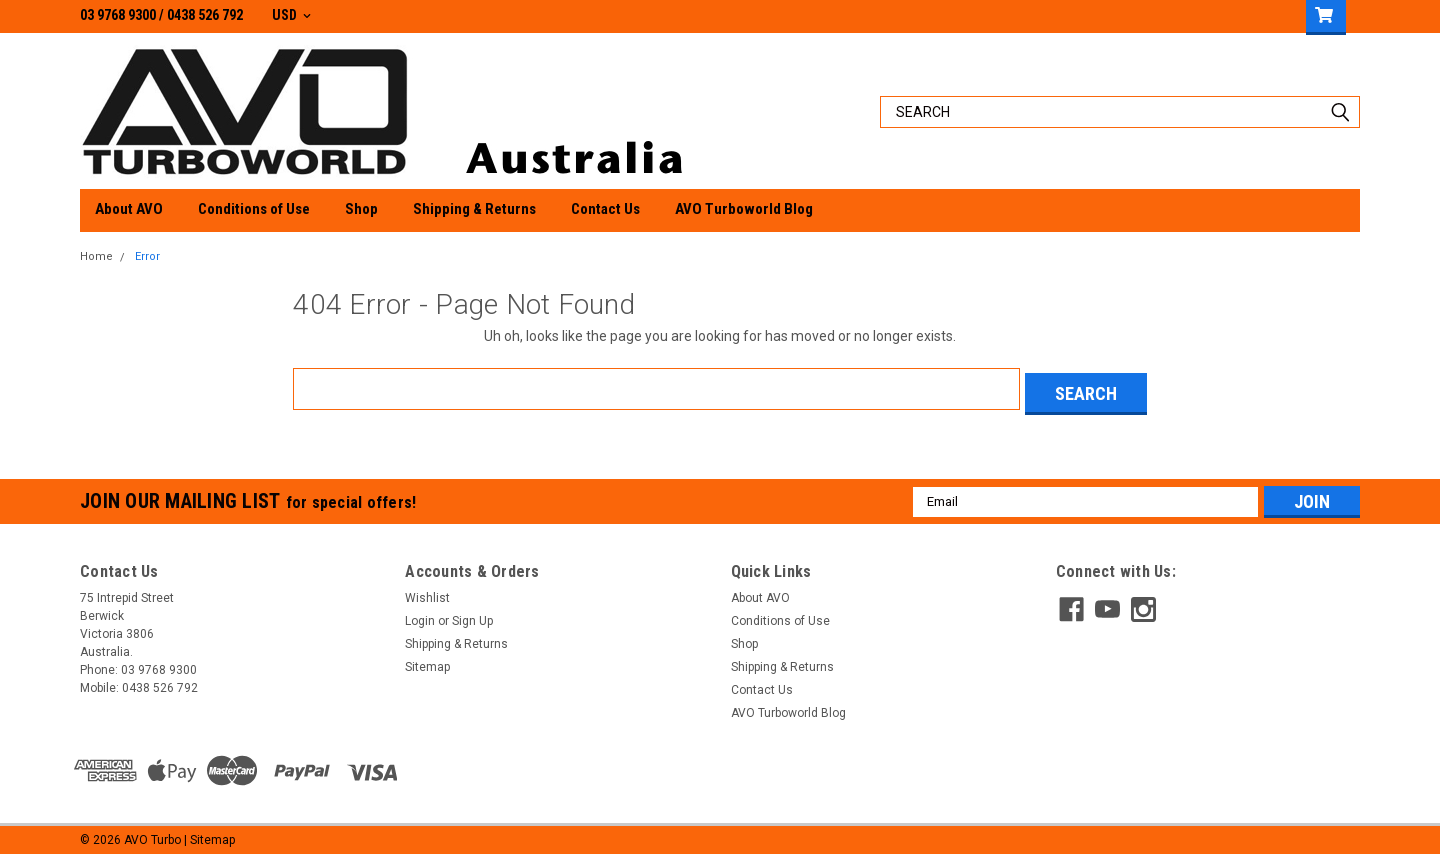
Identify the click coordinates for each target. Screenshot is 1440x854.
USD (291, 15)
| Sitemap (209, 834)
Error (147, 256)
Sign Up (472, 616)
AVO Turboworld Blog (744, 209)
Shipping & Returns (474, 209)
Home (96, 256)
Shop (361, 209)
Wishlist (427, 593)
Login (420, 616)
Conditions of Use (254, 209)
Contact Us (605, 209)
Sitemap (427, 662)
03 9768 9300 (118, 15)
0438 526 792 (205, 15)
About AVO (129, 209)
